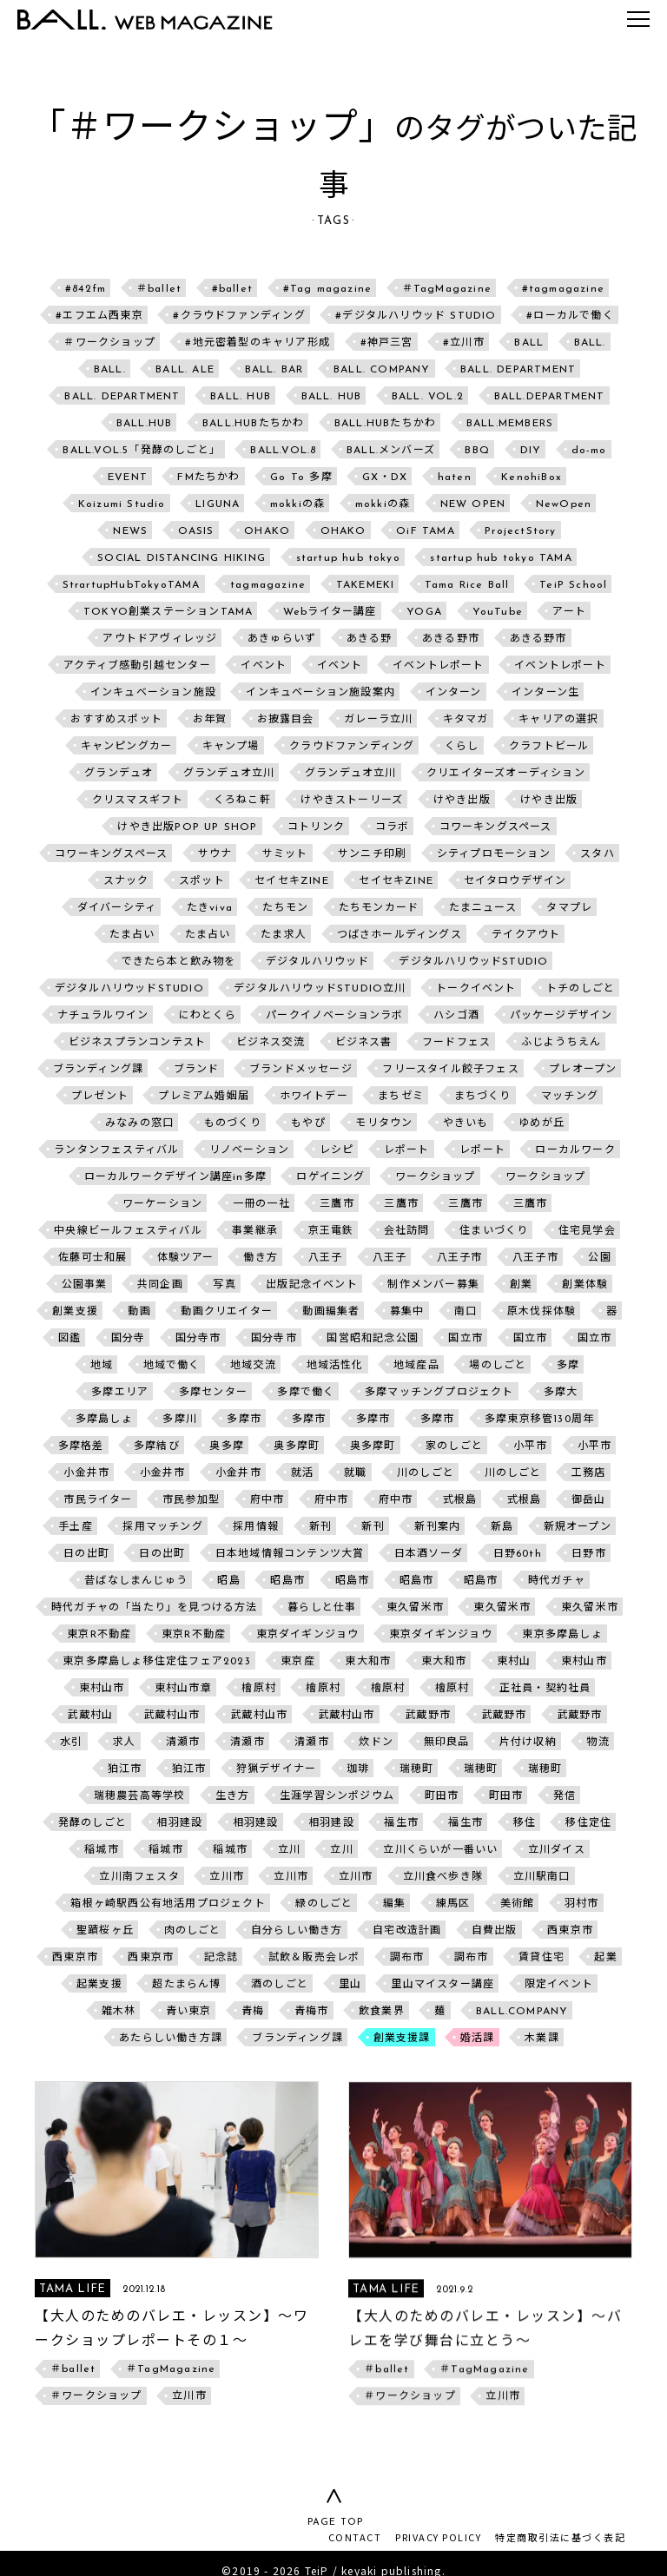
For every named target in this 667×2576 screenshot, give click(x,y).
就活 (302, 1473)
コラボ (392, 827)
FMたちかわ (208, 477)
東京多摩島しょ (562, 1635)
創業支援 (75, 1312)
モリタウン (384, 1123)
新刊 (320, 1527)
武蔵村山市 (172, 1715)
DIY (531, 450)
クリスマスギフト (138, 800)
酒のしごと (279, 1985)
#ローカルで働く (570, 316)
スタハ (597, 854)
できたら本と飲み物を (179, 962)
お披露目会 (285, 720)
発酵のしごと (92, 1823)
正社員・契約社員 (545, 1688)
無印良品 (447, 1742)
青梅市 (311, 2011)
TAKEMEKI (365, 585)
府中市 (267, 1500)
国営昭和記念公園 (373, 1339)
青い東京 (189, 2011)
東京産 (298, 1662)
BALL (529, 343)
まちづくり (483, 1096)
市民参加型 (191, 1500)
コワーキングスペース (495, 827)
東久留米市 (415, 1608)
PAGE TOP (333, 2522)
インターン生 (545, 693)
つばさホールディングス (399, 935)
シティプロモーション (494, 854)
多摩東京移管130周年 (539, 1419)
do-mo (589, 450)
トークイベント (476, 989)
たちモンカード (379, 908)
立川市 (226, 1877)
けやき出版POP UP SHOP (187, 827)
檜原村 (258, 1688)
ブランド (197, 1069)
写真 (224, 1285)
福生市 (401, 1823)
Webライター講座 (330, 612)
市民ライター (97, 1500)
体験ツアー (185, 1258)
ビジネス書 (364, 1043)
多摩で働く (305, 1392)
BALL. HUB (240, 397)
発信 (564, 1796)
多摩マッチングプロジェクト (439, 1392)
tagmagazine (268, 585)
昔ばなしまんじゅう (136, 1581)
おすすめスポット (116, 720)
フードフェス (456, 1043)
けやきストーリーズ (351, 800)
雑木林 (119, 2011)
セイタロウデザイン (515, 881)
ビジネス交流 (270, 1043)
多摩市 (244, 1419)
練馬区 (453, 1904)
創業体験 (585, 1285)
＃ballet (159, 289)
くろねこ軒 (242, 800)
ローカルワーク (575, 1150)
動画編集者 (331, 1312)
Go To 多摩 (301, 477)
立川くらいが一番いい (440, 1850)
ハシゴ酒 (456, 1016)
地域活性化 (335, 1365)
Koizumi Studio (122, 504)
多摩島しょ (104, 1419)
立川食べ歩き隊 (443, 1877)
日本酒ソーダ (428, 1554)
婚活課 (477, 2038)
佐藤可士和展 (92, 1258)
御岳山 (588, 1500)
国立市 (465, 1339)
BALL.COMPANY (522, 2011)
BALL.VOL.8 (283, 450)
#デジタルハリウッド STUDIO (415, 316)
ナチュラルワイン (103, 1016)
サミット (285, 854)
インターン (454, 693)
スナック (126, 881)
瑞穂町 (417, 1769)
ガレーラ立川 (378, 720)
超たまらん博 (186, 1985)
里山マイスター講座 (442, 1985)
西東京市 (570, 1931)
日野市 (588, 1554)
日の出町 (86, 1554)
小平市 (530, 1446)
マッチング (569, 1096)
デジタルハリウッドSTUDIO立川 (320, 989)
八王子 (325, 1258)
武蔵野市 (428, 1715)
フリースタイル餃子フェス (450, 1069)
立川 (289, 1850)
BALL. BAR (274, 370)
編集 (394, 1904)
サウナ (215, 854)
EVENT (128, 477)
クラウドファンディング (351, 746)
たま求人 (284, 935)
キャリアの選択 (558, 720)
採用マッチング (162, 1527)
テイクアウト (526, 935)
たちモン (285, 908)
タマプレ (569, 908)
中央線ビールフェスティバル (128, 1231)
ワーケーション (162, 1204)
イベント (264, 666)
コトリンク (316, 827)
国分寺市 (198, 1339)
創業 (521, 1285)
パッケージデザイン (561, 1016)
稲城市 (101, 1850)
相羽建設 (179, 1823)
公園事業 (85, 1285)
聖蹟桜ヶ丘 (105, 1931)
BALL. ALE (185, 370)
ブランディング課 (98, 1069)
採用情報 (256, 1527)
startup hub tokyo (348, 558)
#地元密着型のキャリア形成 (257, 343)
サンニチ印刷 (372, 854)
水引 (71, 1742)
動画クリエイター (227, 1312)
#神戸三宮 (386, 343)
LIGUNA (217, 504)
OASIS (196, 531)
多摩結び (157, 1446)
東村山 (514, 1662)
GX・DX (384, 477)
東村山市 (584, 1662)
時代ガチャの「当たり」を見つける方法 (154, 1608)
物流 (597, 1742)
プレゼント (100, 1096)
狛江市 (125, 1769)
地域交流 (253, 1365)
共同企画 (160, 1285)
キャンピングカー (127, 746)
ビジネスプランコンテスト (137, 1043)
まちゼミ (401, 1096)
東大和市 (368, 1662)
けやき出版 (462, 800)
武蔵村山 (90, 1715)
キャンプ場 (231, 746)
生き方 (232, 1796)
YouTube (497, 612)
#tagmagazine (563, 289)
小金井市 (86, 1473)
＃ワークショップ (109, 343)
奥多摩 (226, 1446)
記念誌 (221, 1958)
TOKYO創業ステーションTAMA (168, 612)
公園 (599, 1258)
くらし (462, 746)
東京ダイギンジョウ (308, 1635)
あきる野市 (450, 639)
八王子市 (460, 1258)
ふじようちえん (561, 1043)
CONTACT (355, 2537)
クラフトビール (549, 746)
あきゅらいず (282, 639)
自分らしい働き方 (297, 1931)
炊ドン (376, 1742)
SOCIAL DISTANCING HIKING (181, 558)
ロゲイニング (330, 1177)
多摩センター (213, 1392)
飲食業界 (382, 2011)
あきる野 (370, 639)
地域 (101, 1365)
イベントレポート (439, 666)
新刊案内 (437, 1527)
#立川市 (464, 343)
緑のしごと (324, 1904)
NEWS (130, 531)
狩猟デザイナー (276, 1769)
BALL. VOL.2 (428, 397)
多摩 (568, 1365)
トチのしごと (580, 989)
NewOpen (563, 504)
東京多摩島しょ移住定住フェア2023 (157, 1662)
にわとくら (207, 1016)
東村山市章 (183, 1688)
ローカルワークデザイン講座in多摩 (175, 1177)
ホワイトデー (314, 1096)
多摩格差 (81, 1446)
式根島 (460, 1500)
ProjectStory (520, 531)
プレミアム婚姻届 (203, 1096)
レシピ (337, 1150)
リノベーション (249, 1150)
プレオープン (583, 1069)
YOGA (424, 612)
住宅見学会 (587, 1231)
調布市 (407, 1958)
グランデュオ (118, 773)
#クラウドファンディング (239, 316)
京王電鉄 (331, 1231)
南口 (465, 1312)
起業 (605, 1958)
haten (455, 477)
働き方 (260, 1258)
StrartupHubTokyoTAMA (132, 585)
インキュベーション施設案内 (320, 693)
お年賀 (210, 720)
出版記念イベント (312, 1285)
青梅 (252, 2011)
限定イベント (559, 1985)
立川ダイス (556, 1850)
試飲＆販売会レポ (314, 1958)
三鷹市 (337, 1204)
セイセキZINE (291, 881)
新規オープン (577, 1527)
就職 (355, 1473)
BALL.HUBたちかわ (253, 423)
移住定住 (588, 1823)
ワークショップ (435, 1177)
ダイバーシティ (116, 908)
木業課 (542, 2038)
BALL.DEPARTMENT (549, 397)
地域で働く (172, 1365)
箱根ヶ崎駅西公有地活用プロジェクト (167, 1904)
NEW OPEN (473, 504)
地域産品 (416, 1365)
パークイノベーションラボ (334, 1016)
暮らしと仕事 (321, 1608)
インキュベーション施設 (153, 693)
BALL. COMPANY (382, 370)
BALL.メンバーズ (391, 450)
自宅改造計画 (407, 1931)
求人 (124, 1742)
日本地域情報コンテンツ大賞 (290, 1554)
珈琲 (358, 1769)
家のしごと (454, 1446)
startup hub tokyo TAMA (500, 558)
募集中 (407, 1312)
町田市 (442, 1796)
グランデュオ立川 (229, 773)
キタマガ (466, 720)
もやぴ (308, 1123)
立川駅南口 (542, 1877)
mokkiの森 (297, 504)
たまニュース (483, 908)
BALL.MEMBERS (509, 423)
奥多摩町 (297, 1446)
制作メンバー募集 (433, 1285)
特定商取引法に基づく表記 (560, 2537)
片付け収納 (528, 1742)
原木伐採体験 (541, 1312)
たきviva (210, 908)
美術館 (517, 1904)
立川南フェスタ (139, 1877)
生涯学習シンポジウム (337, 1796)
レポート (407, 1150)
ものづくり (232, 1123)
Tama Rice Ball (467, 585)
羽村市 (582, 1904)
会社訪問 (407, 1231)
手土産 (75, 1527)
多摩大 (561, 1392)
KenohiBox (531, 477)
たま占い (132, 935)
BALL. (590, 343)
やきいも (466, 1123)
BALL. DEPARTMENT (518, 370)
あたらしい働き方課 (170, 2038)
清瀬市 (183, 1742)
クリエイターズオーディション (505, 773)
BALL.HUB (144, 423)
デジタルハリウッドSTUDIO (473, 962)
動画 (139, 1312)
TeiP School (573, 585)
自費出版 (495, 1931)
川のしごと (425, 1473)
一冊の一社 (261, 1204)
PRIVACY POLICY (438, 2537)
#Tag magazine (328, 289)
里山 (350, 1985)
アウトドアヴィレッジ (159, 639)
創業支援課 (402, 2038)
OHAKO (267, 531)
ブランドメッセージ (301, 1069)
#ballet (232, 289)
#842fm (85, 289)
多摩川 (179, 1419)
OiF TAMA (425, 531)
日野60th (517, 1554)
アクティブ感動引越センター (137, 666)
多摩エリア (120, 1392)
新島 (502, 1527)
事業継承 (255, 1231)
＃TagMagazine (447, 289)
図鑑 (69, 1339)
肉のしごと (192, 1931)
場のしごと (497, 1365)
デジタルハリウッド (317, 962)
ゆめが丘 (541, 1123)
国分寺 (128, 1339)
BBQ (477, 450)
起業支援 (99, 1985)
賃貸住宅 (541, 1958)
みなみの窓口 (139, 1123)
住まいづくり (493, 1231)
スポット (202, 881)
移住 (524, 1823)
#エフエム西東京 (99, 316)
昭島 (228, 1581)
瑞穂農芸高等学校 (140, 1796)
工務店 (588, 1473)
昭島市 (287, 1581)
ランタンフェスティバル (116, 1150)
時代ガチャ (556, 1581)
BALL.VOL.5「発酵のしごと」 (142, 450)
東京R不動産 (99, 1635)
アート (569, 612)
